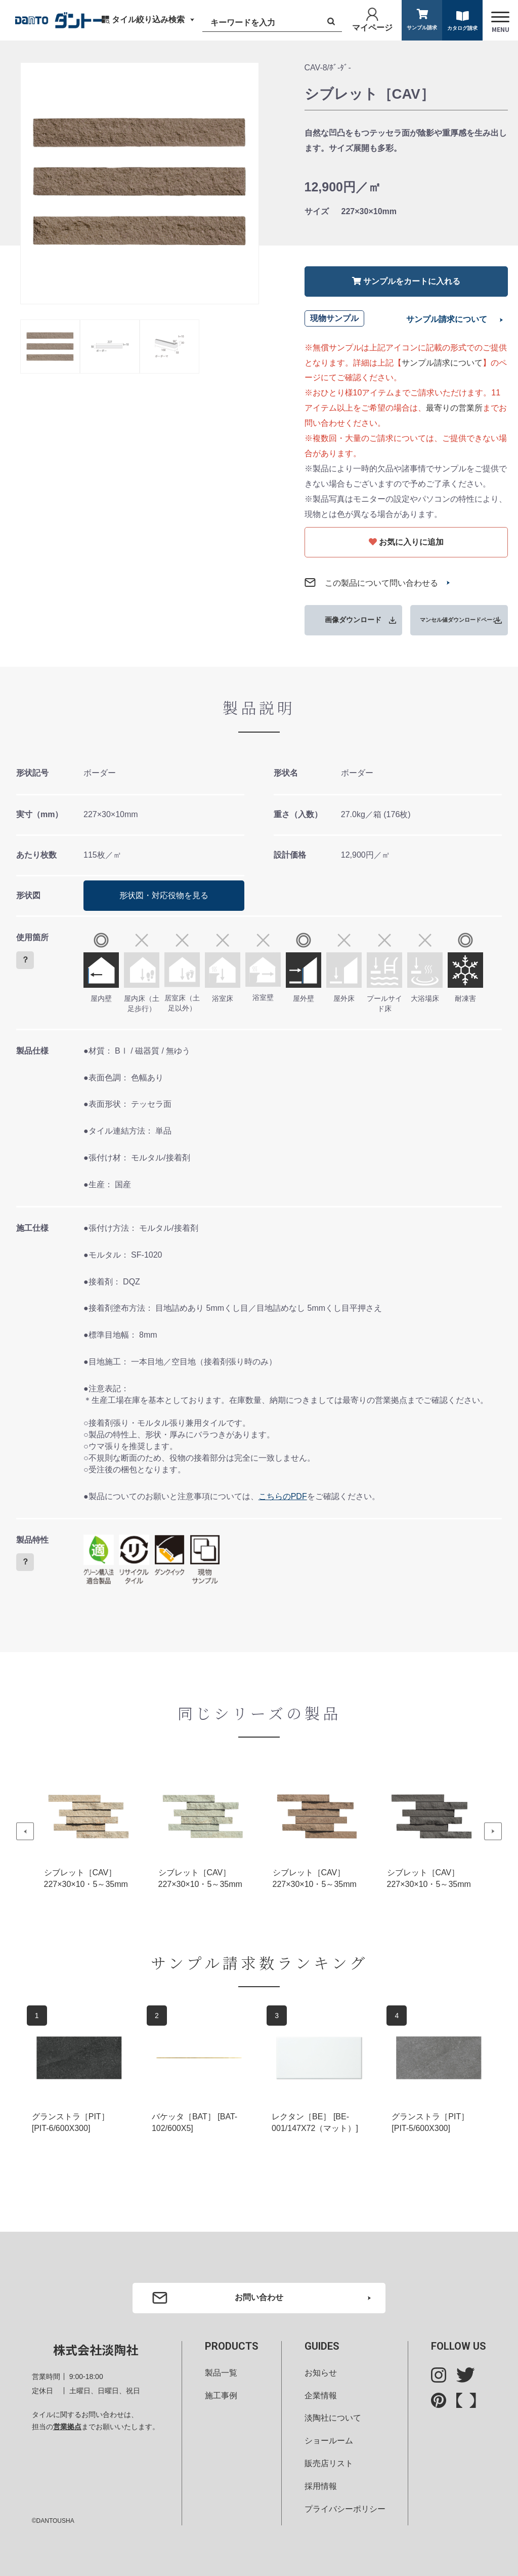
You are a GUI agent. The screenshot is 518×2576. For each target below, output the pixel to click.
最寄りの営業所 (454, 408)
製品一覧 (221, 2372)
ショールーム (329, 2440)
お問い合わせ (259, 2297)
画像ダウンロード (353, 620)
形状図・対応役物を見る (163, 895)
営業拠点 (67, 2427)
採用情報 (321, 2486)
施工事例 (221, 2395)
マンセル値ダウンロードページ (459, 620)
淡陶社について (333, 2417)
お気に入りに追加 (406, 542)
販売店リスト (329, 2463)
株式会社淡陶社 (95, 2349)
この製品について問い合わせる (381, 583)
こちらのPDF (282, 1496)
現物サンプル (334, 318)
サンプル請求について (446, 319)
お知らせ (321, 2372)
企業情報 (321, 2395)
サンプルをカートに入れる (406, 281)
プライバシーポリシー (345, 2509)
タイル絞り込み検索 (148, 19)
